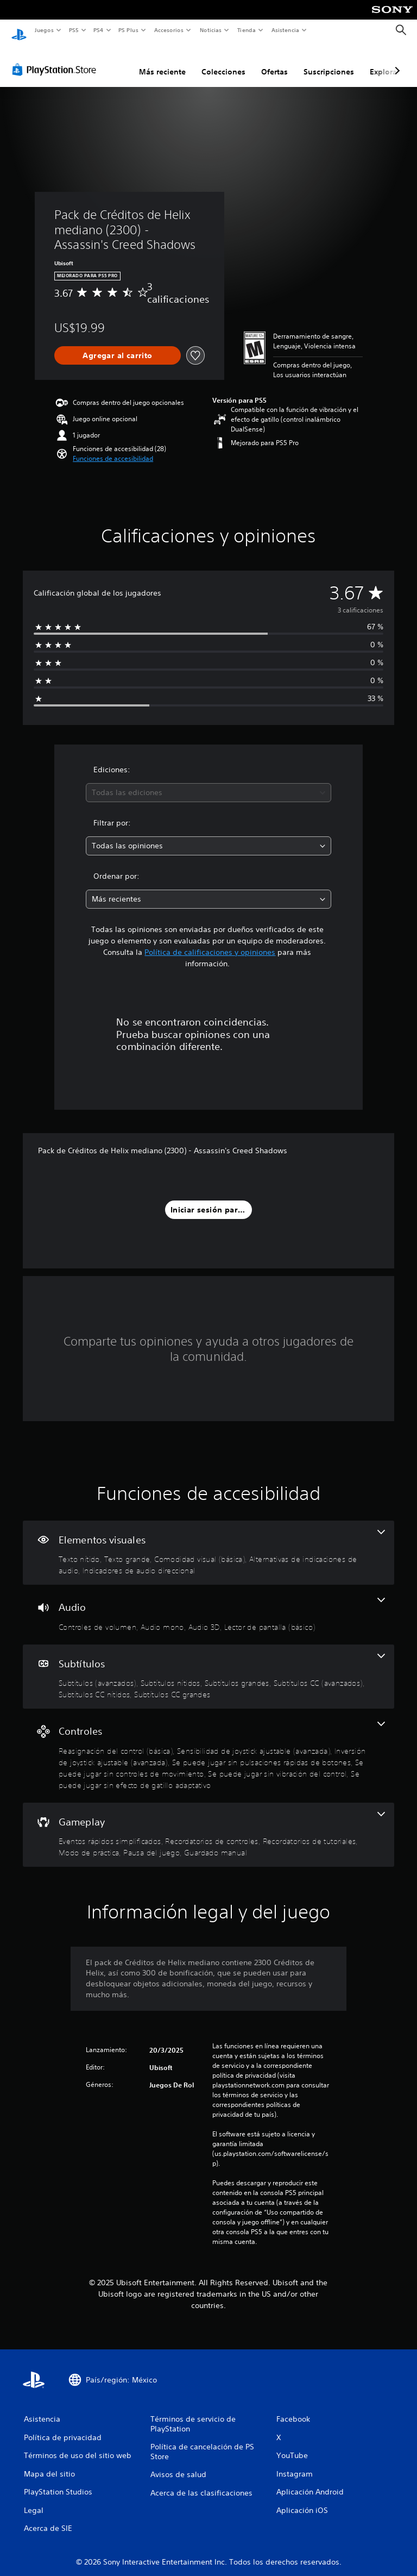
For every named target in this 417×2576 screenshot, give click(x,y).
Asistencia (285, 30)
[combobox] (208, 782)
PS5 (74, 30)
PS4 (98, 30)
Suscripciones (329, 61)
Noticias (211, 30)
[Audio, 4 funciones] (208, 1604)
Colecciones (223, 61)
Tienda (246, 30)
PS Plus (128, 30)
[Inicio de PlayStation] (19, 30)
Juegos (43, 30)
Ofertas (274, 61)
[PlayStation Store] (56, 59)
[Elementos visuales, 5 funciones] (208, 1542)
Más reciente (162, 61)
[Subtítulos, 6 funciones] (208, 1666)
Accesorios (169, 30)
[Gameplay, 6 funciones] (208, 1824)
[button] (113, 448)
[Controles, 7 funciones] (208, 1745)
